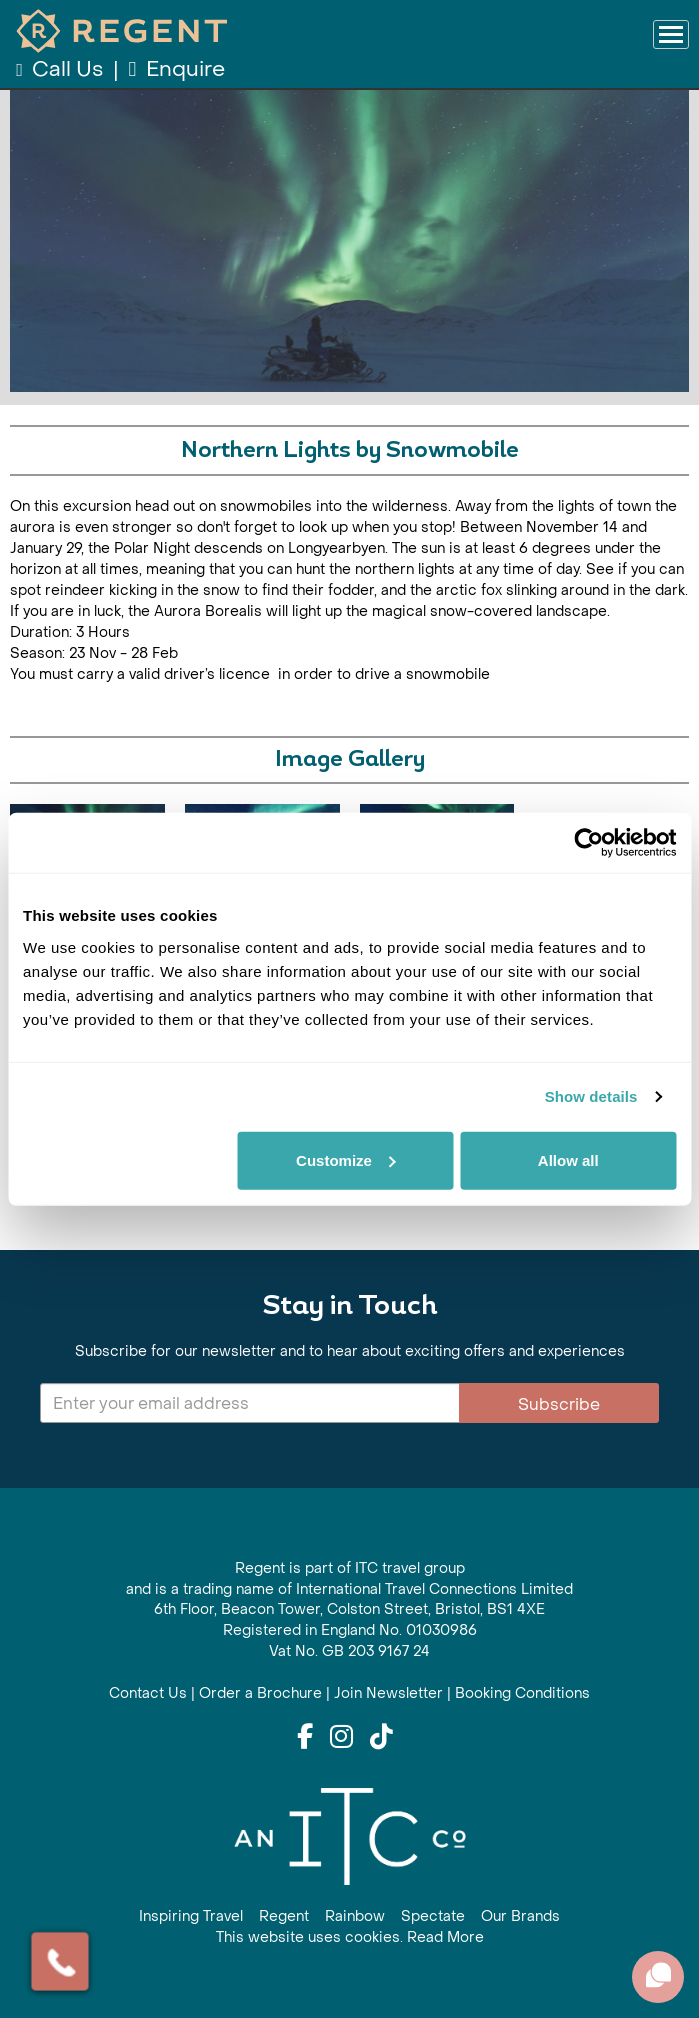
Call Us (61, 69)
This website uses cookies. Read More (350, 1937)
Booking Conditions (522, 1693)
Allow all (568, 1159)
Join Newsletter (388, 1693)
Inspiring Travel (191, 1916)
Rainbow (355, 1916)
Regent (284, 1916)
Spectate (433, 1916)
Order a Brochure (260, 1693)
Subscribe (559, 1404)
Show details (591, 1096)
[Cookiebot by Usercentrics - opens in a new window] (588, 843)
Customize (346, 1159)
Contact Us (148, 1693)
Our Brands (520, 1916)
